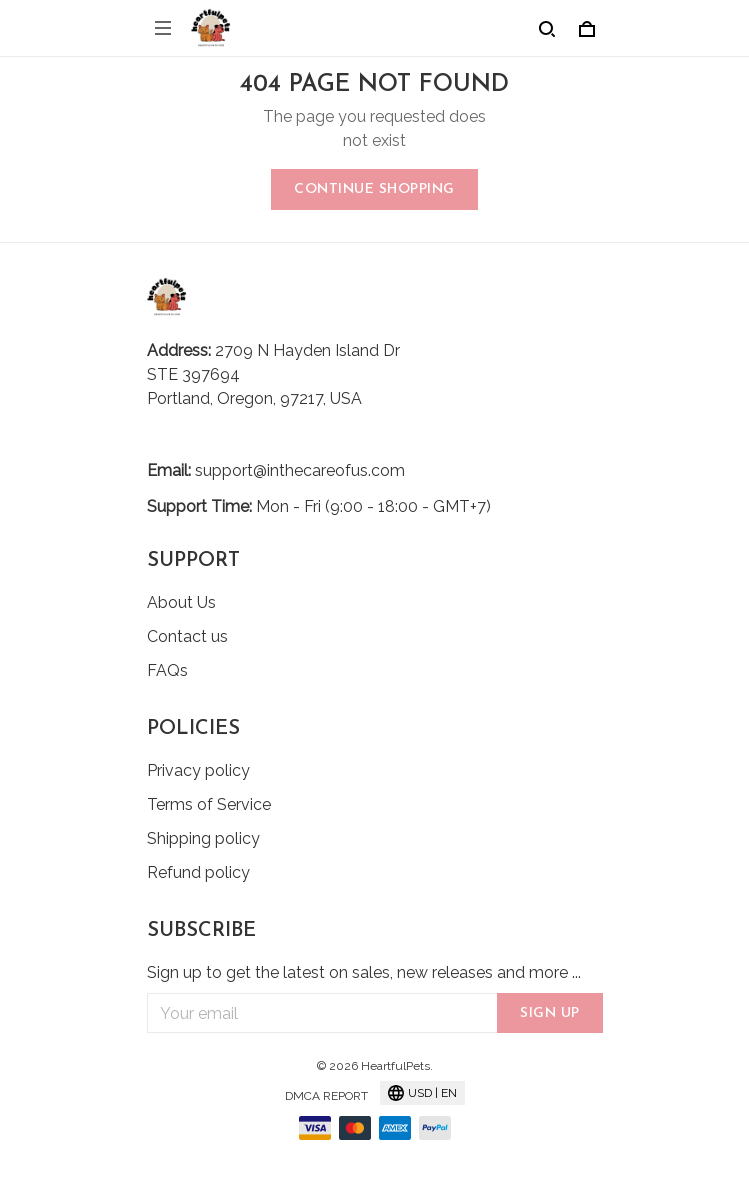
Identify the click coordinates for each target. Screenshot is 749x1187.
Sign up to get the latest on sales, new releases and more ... (364, 972)
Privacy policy (198, 770)
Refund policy (198, 872)
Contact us (187, 636)
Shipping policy (203, 838)
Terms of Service (209, 804)
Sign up (550, 1013)
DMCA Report (326, 1096)
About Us (181, 602)
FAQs (167, 670)
